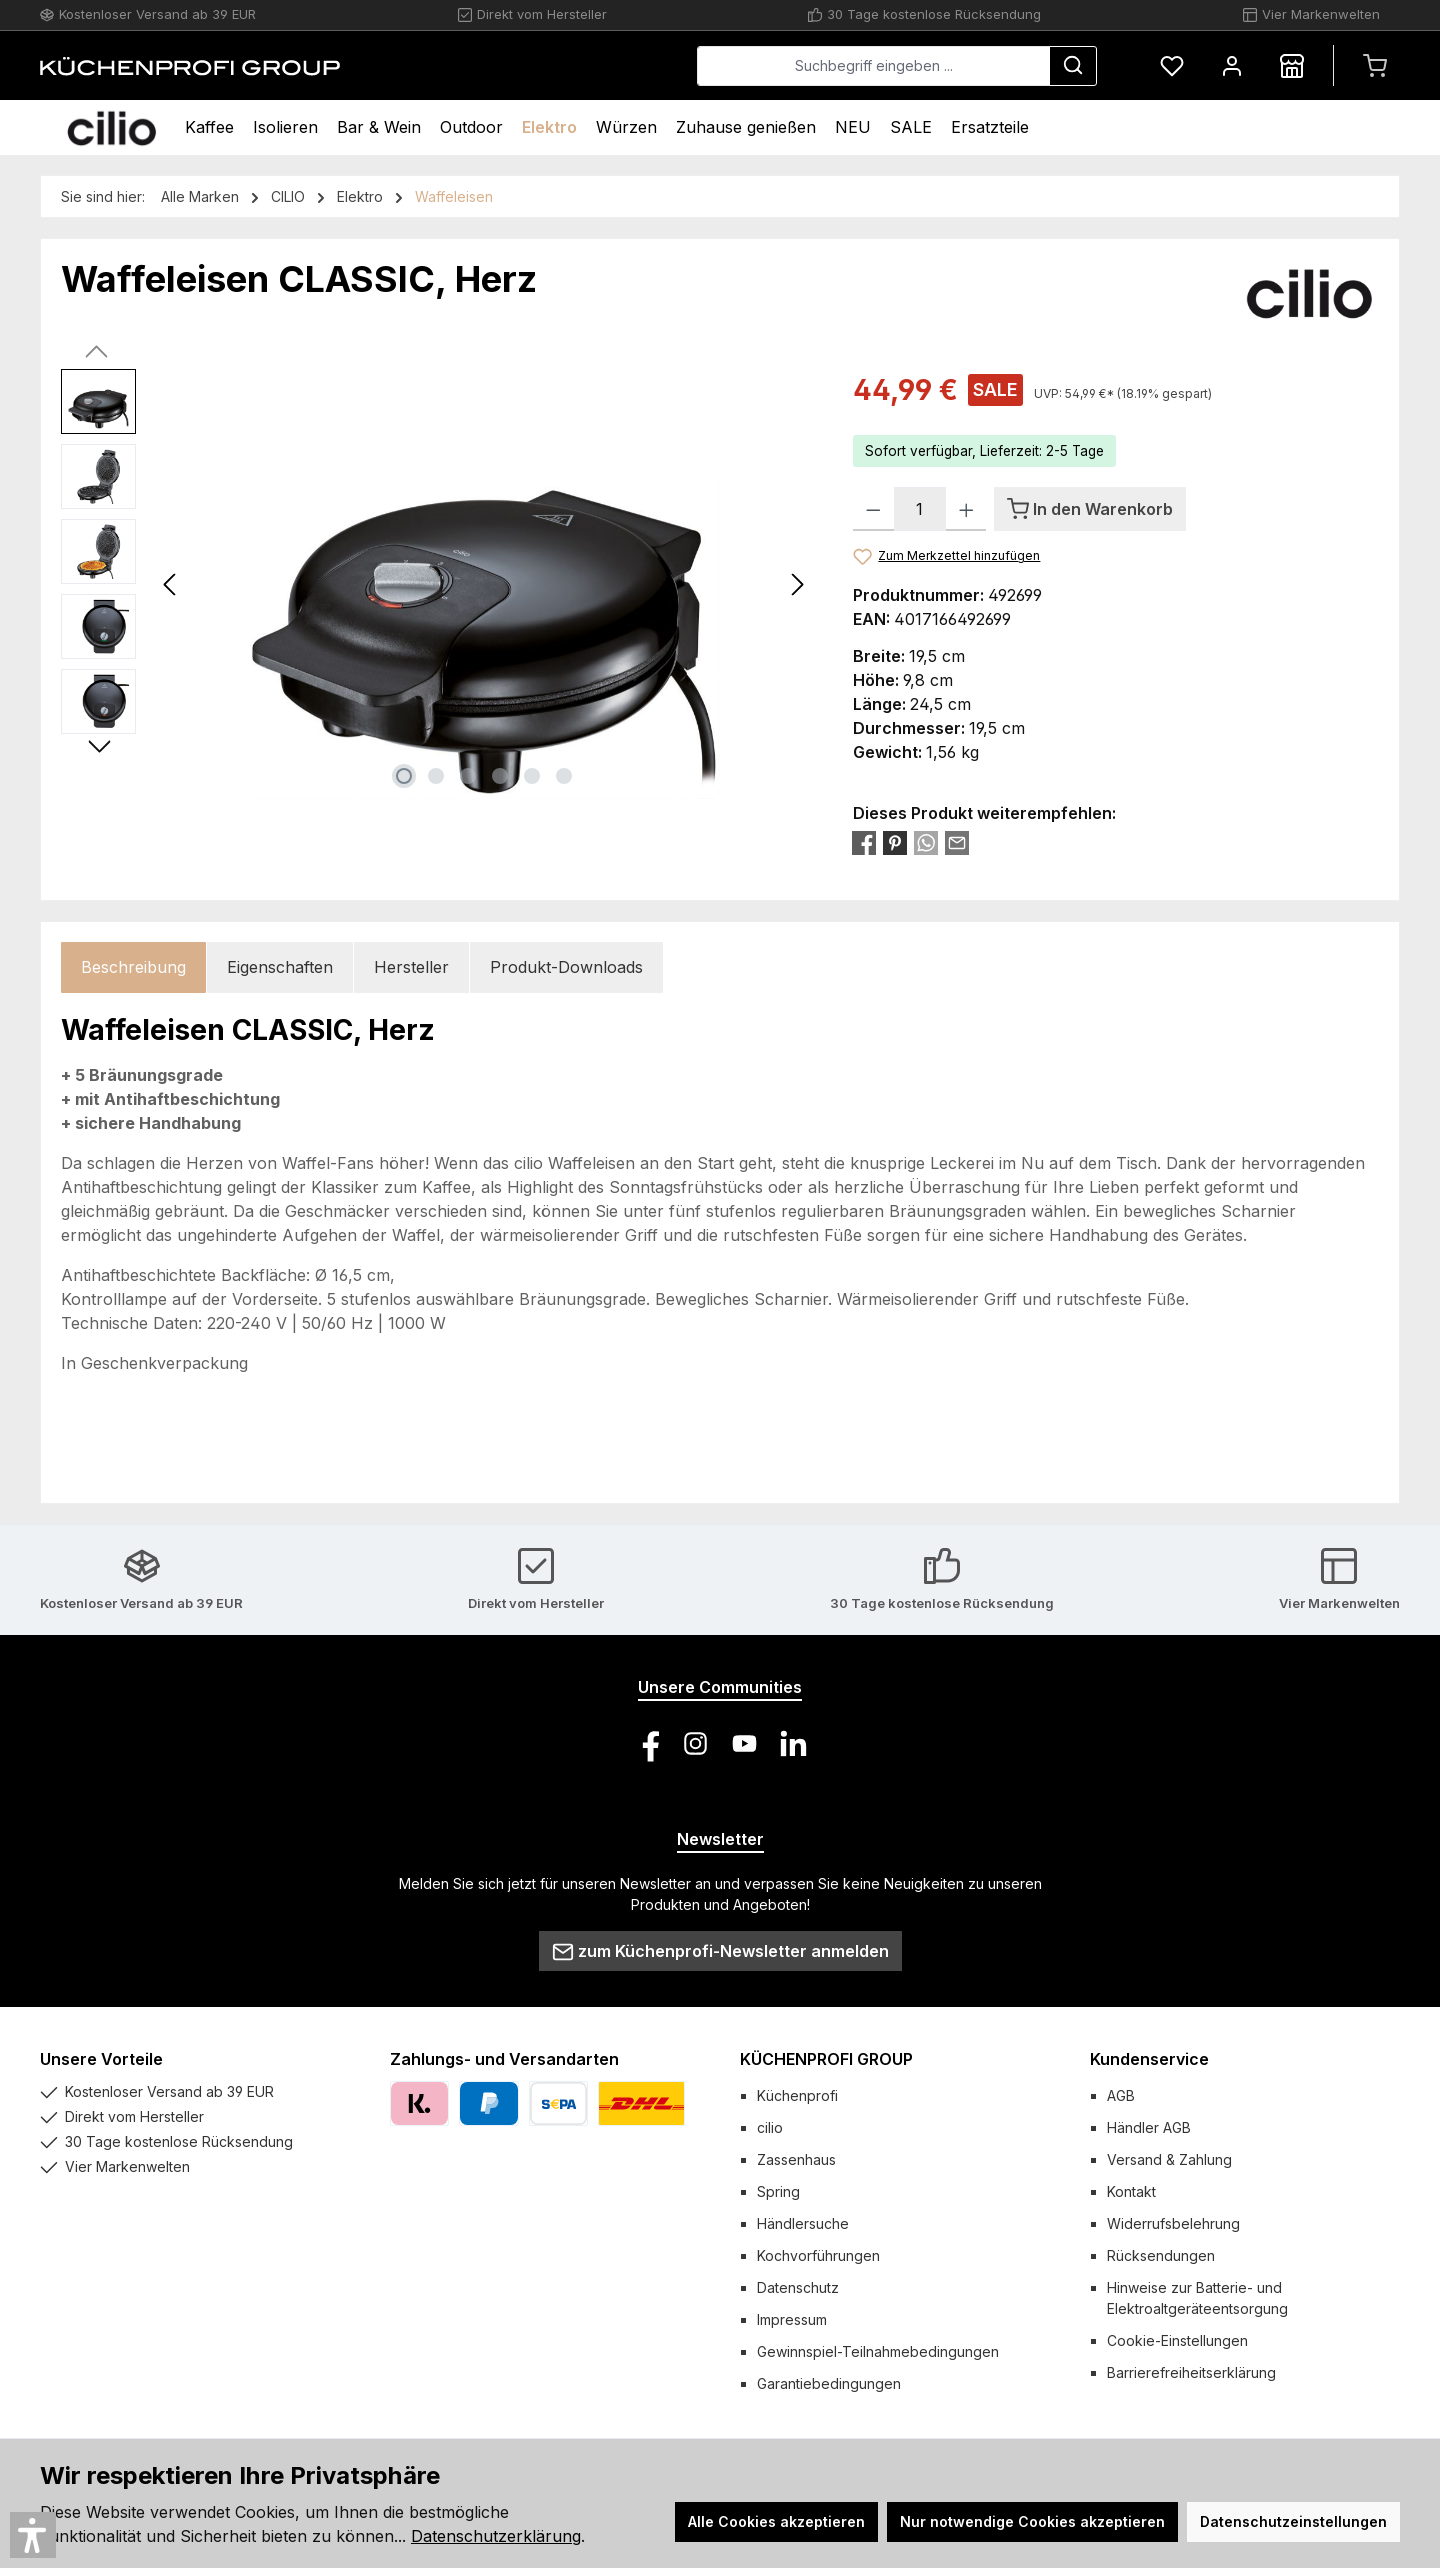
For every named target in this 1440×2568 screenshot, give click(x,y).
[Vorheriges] (171, 584)
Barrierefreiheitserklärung (1191, 2372)
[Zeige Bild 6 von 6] (564, 776)
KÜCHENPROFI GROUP (826, 2059)
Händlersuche (803, 2223)
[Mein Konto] (1232, 65)
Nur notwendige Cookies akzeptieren (1032, 2521)
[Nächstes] (797, 584)
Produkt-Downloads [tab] (566, 967)
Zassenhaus (796, 2159)
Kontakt (1131, 2191)
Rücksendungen (1161, 2255)
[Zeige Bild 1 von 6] (404, 776)
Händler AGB (1149, 2127)
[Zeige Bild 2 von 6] (436, 776)
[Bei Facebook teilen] (864, 842)
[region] (437, 584)
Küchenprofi (797, 2095)
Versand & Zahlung (1169, 2159)
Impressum (792, 2319)
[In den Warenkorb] (1090, 509)
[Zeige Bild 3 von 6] (468, 776)
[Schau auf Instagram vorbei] (695, 1743)
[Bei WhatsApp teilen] (926, 842)
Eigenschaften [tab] (280, 967)
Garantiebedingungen (829, 2383)
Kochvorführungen (818, 2255)
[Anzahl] (920, 509)
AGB (1121, 2095)
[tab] (133, 967)
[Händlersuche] (1292, 65)
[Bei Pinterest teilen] (895, 842)
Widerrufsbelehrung (1173, 2223)
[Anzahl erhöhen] (966, 509)
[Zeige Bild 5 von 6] (532, 776)
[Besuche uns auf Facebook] (646, 1743)
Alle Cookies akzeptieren (776, 2521)
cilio (770, 2127)
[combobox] (873, 66)
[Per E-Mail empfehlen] (957, 842)
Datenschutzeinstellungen (1293, 2521)
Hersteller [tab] (411, 967)
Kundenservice (1149, 2059)
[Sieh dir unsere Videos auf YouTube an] (744, 1743)
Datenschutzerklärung (496, 2536)
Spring (778, 2191)
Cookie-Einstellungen (1177, 2340)
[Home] (111, 127)
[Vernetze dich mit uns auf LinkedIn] (793, 1743)
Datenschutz (798, 2287)
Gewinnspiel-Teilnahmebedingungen (878, 2351)
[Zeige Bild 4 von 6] (500, 776)
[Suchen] (1073, 66)
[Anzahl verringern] (873, 509)
